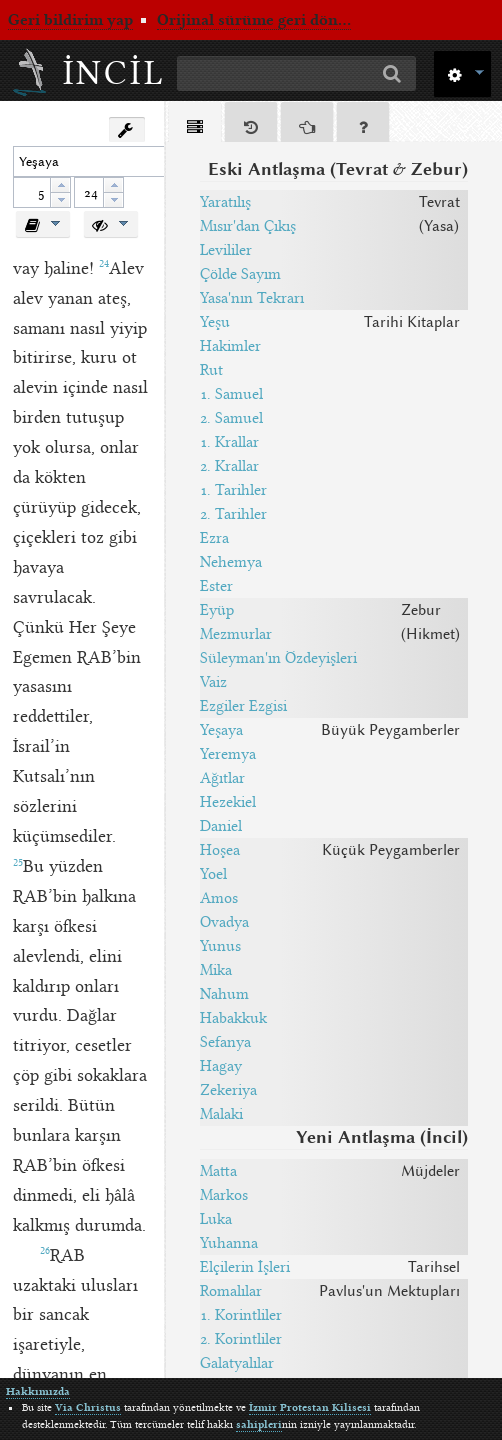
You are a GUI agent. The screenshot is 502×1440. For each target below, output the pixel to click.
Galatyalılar (237, 1363)
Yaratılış (225, 202)
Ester (216, 586)
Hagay (221, 1066)
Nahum (224, 994)
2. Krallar (229, 466)
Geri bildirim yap (70, 20)
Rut (211, 370)
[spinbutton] (32, 192)
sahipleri (259, 1424)
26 (45, 1251)
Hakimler (230, 346)
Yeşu (215, 322)
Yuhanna (229, 1243)
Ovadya (224, 922)
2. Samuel (231, 418)
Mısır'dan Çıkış (248, 226)
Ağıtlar (222, 778)
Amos (219, 898)
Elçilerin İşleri (245, 1267)
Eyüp (217, 610)
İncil (114, 73)
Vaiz (213, 682)
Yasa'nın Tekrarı (252, 298)
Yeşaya (221, 730)
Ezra (214, 538)
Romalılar (231, 1291)
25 (18, 863)
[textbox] (101, 161)
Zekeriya (228, 1090)
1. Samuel (231, 394)
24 (104, 264)
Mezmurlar (236, 634)
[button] (462, 72)
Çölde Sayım (240, 274)
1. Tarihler (233, 490)
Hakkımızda (38, 1391)
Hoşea (220, 850)
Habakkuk (233, 1018)
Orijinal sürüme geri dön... (254, 20)
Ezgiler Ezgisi (243, 706)
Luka (216, 1219)
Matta (218, 1171)
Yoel (213, 874)
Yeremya (228, 754)
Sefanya (225, 1042)
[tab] (195, 125)
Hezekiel (228, 802)
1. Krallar (229, 442)
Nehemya (231, 562)
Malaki (221, 1114)
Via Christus (88, 1407)
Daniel (221, 826)
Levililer (226, 250)
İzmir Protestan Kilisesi (310, 1407)
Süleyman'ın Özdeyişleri (278, 658)
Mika (216, 970)
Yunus (220, 946)
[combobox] (110, 161)
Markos (224, 1195)
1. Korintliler (241, 1315)
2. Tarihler (233, 514)
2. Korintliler (241, 1339)
